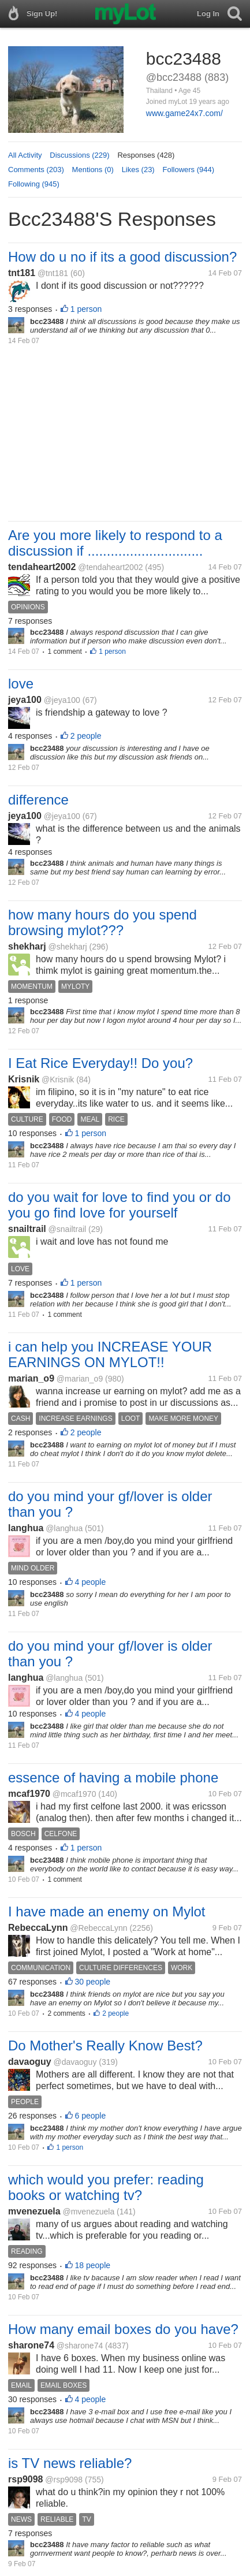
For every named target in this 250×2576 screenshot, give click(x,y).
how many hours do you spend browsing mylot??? (102, 922)
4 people (90, 1582)
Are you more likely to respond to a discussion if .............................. (115, 543)
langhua (25, 1528)
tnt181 (21, 273)
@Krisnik (58, 1079)
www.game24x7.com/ (184, 113)
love (20, 683)
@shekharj (67, 946)
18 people (93, 2265)
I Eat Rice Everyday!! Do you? (100, 1063)
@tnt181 (53, 273)
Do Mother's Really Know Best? (105, 2045)
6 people (90, 2115)
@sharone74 (80, 2345)
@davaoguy (74, 2062)
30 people (93, 1981)
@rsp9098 (64, 2479)
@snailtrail (67, 1229)
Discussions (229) (79, 155)
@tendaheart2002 (110, 567)
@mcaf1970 (74, 1794)
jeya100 (25, 700)
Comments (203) (36, 169)
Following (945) (33, 184)
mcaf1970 (29, 1794)
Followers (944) (188, 169)
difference (38, 799)
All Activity (25, 155)
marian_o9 (31, 1378)
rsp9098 (25, 2479)
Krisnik (23, 1079)
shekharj (27, 946)
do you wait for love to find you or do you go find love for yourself (119, 1204)
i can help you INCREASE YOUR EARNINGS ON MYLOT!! (110, 1354)
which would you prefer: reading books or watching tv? (106, 2187)
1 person (86, 309)
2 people (86, 735)
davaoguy (29, 2062)
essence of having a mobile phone (113, 1777)
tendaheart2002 (42, 567)
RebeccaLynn (38, 1928)
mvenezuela (34, 2211)
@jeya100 (62, 700)
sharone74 (31, 2345)
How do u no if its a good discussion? (122, 257)
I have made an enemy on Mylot (107, 1911)
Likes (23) (138, 169)
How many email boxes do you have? (123, 2329)
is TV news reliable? (70, 2463)
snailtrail (27, 1229)
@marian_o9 (80, 1378)
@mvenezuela (89, 2211)
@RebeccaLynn (98, 1928)
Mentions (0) (93, 169)
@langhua (64, 1528)
